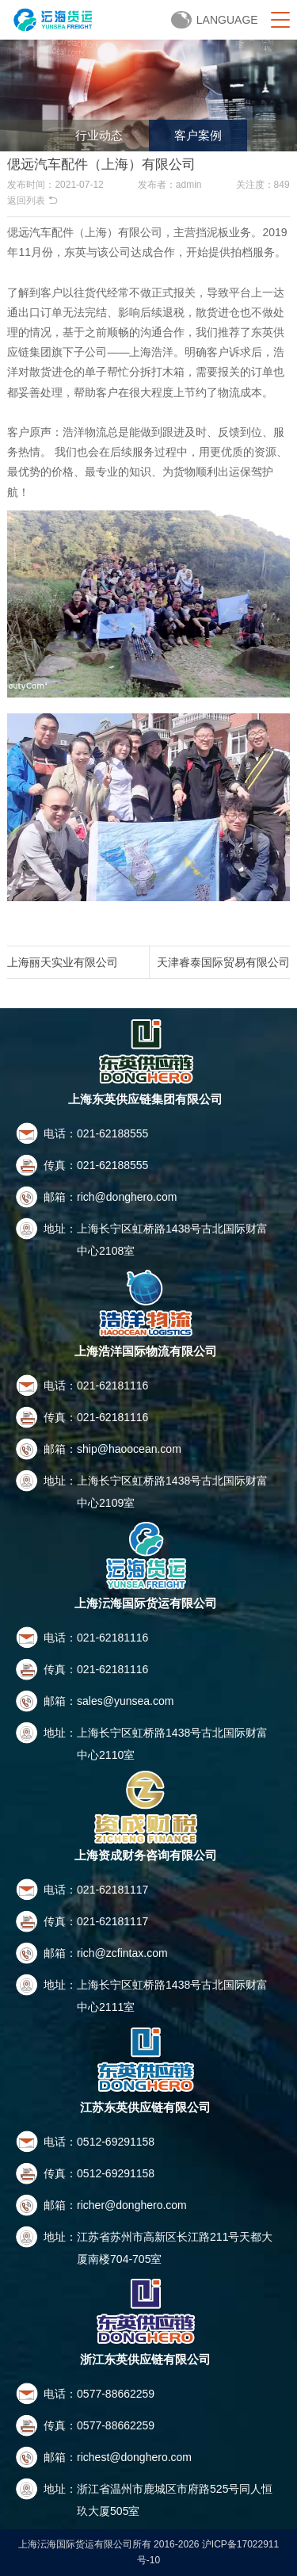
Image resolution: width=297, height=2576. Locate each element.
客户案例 (198, 135)
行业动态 (99, 135)
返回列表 (32, 200)
